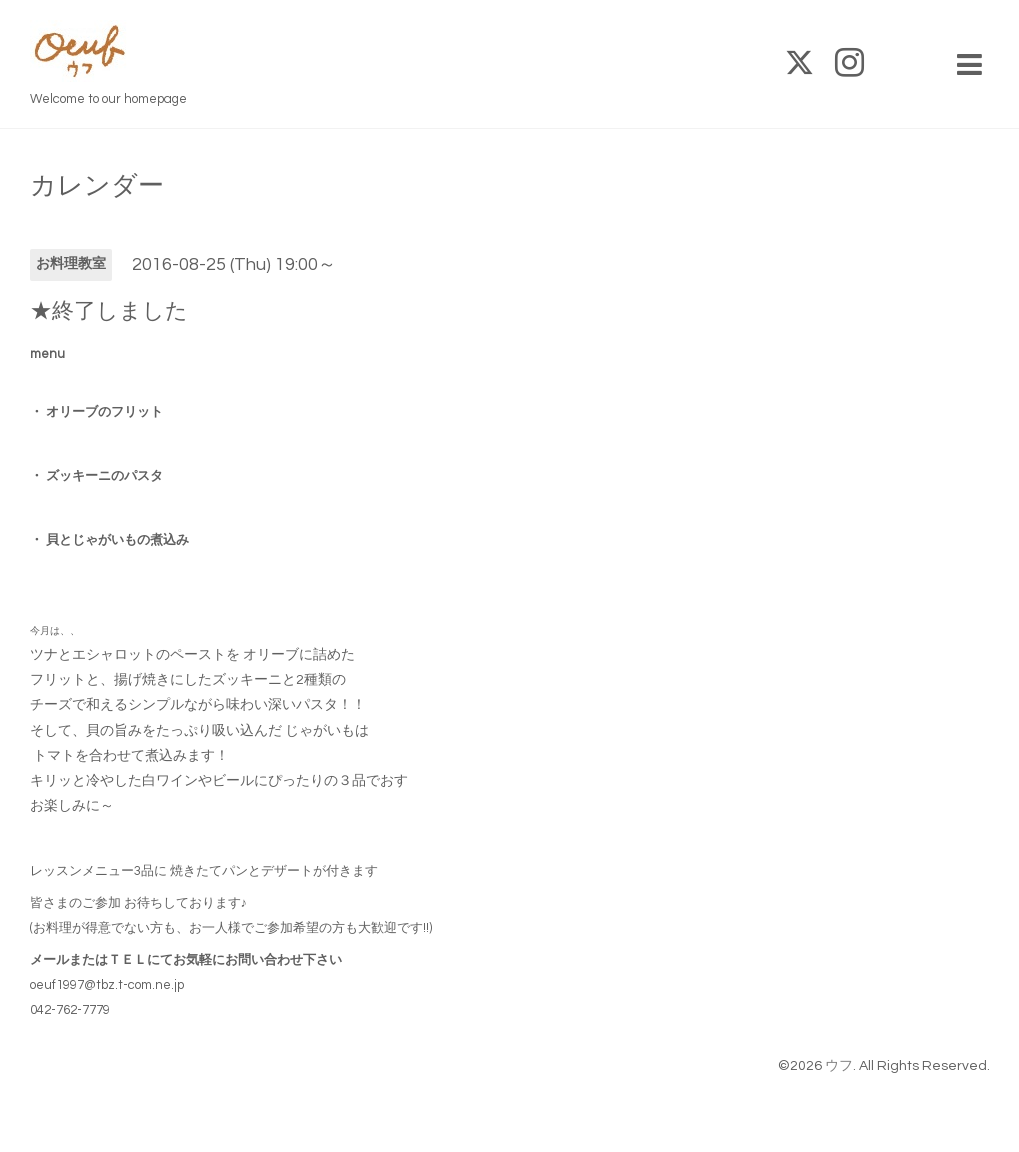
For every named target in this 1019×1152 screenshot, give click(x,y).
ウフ (839, 1066)
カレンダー (97, 186)
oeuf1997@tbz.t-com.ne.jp (107, 985)
